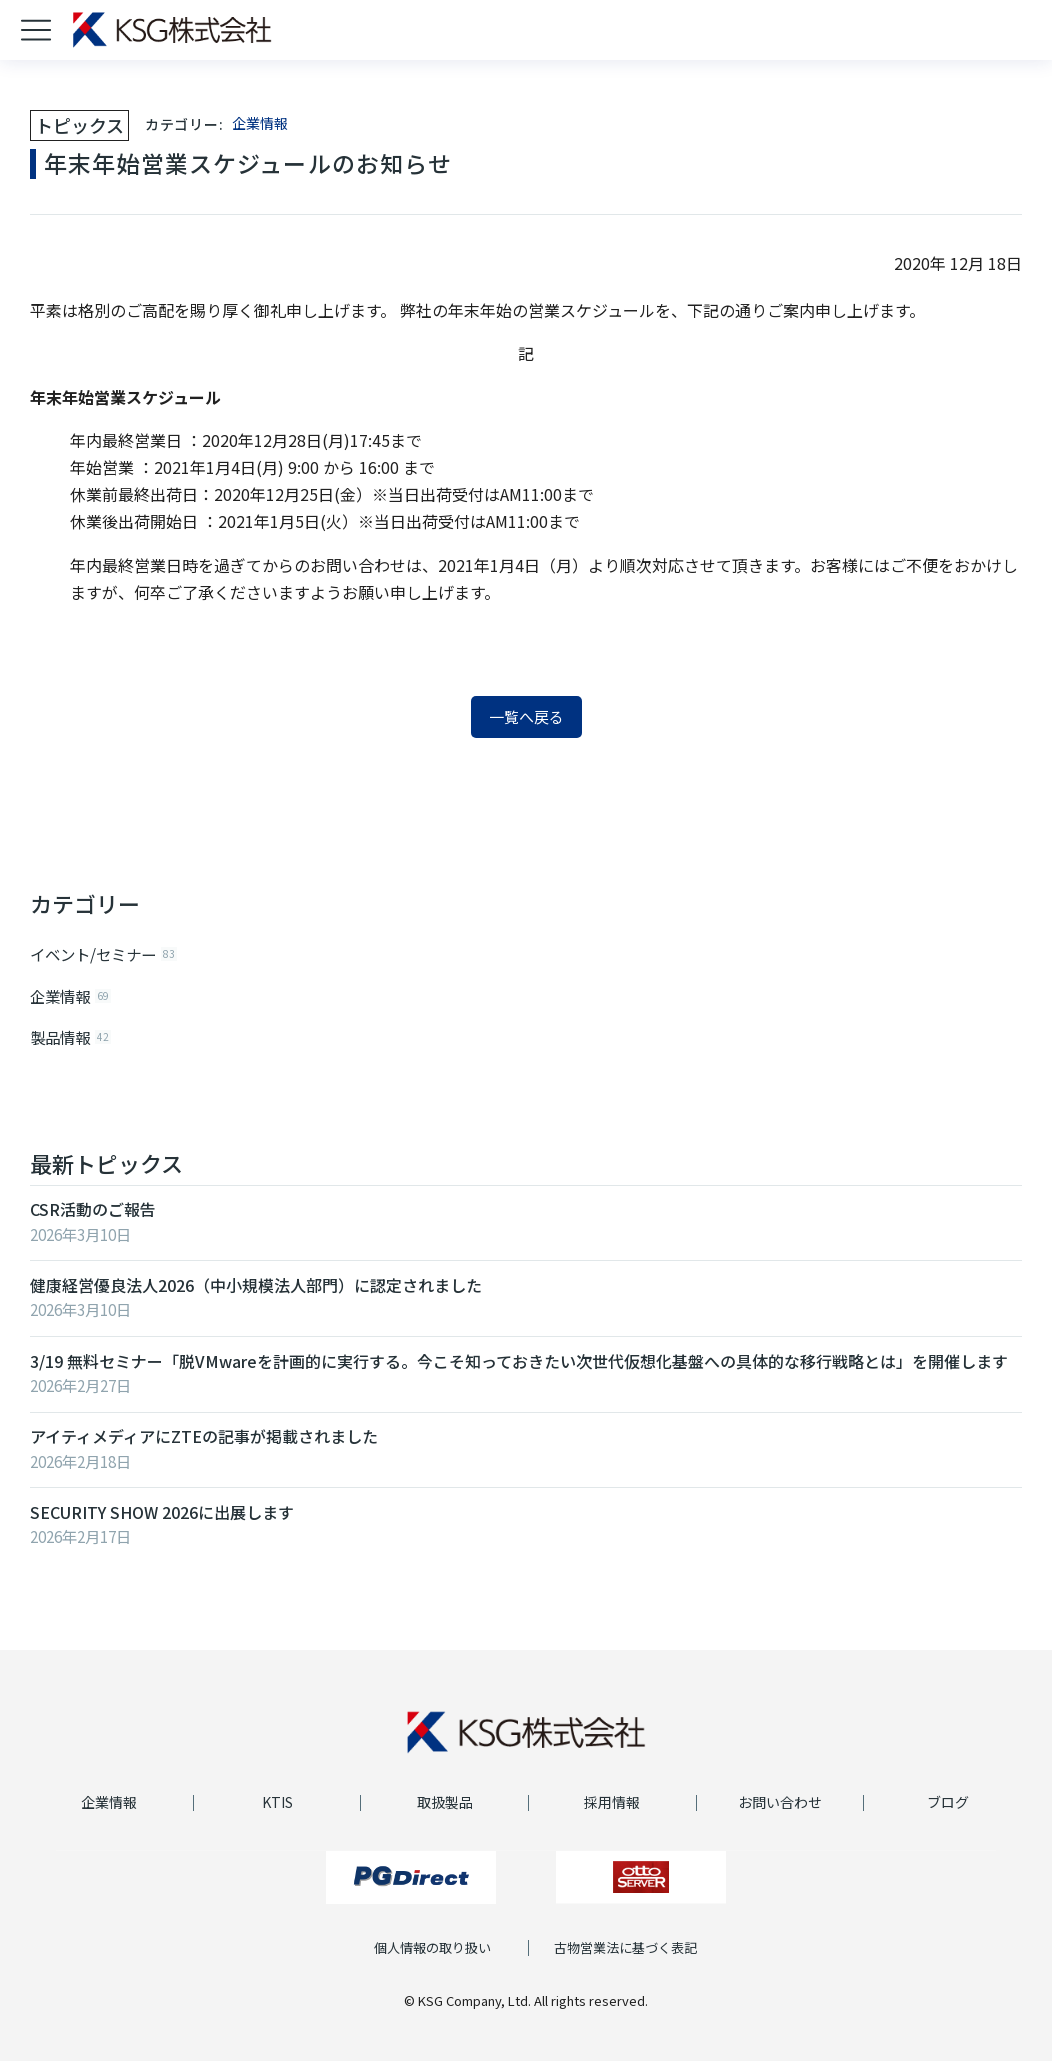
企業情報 (260, 123)
